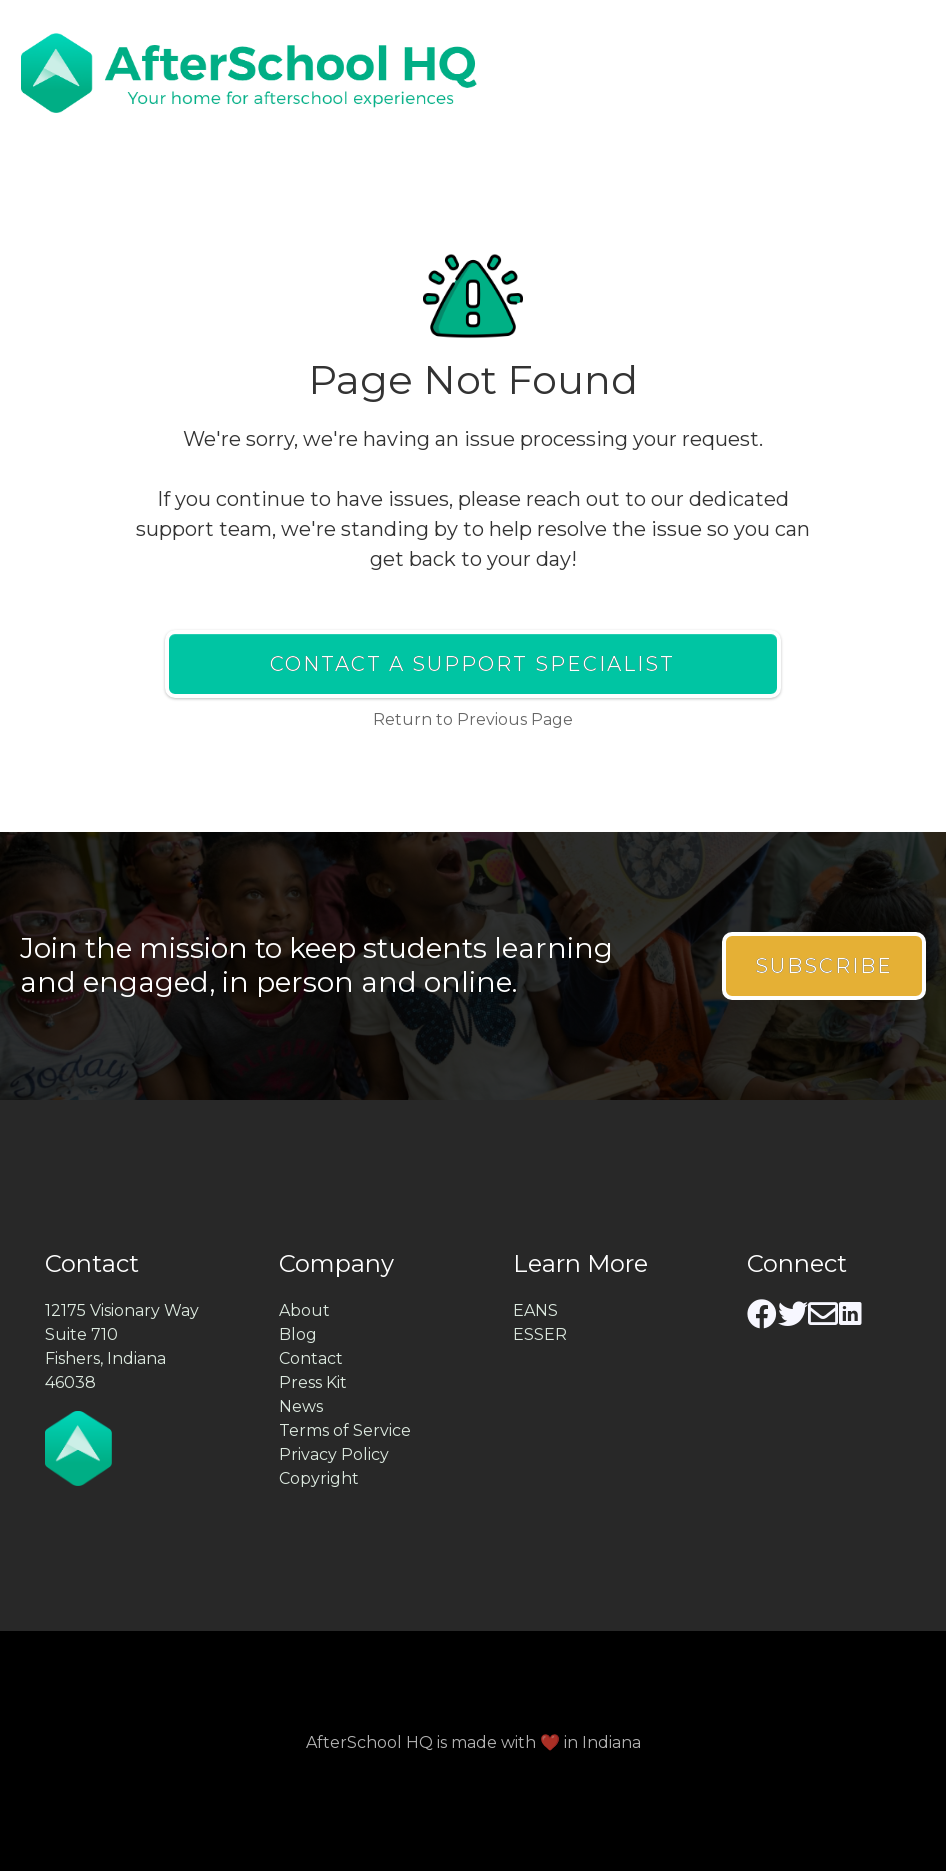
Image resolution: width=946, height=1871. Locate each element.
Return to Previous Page (473, 719)
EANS (535, 1310)
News (301, 1406)
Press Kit (313, 1382)
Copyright (319, 1478)
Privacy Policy (334, 1454)
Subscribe (824, 966)
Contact (311, 1358)
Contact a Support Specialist (472, 664)
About (304, 1310)
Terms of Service (345, 1430)
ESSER (540, 1334)
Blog (298, 1334)
